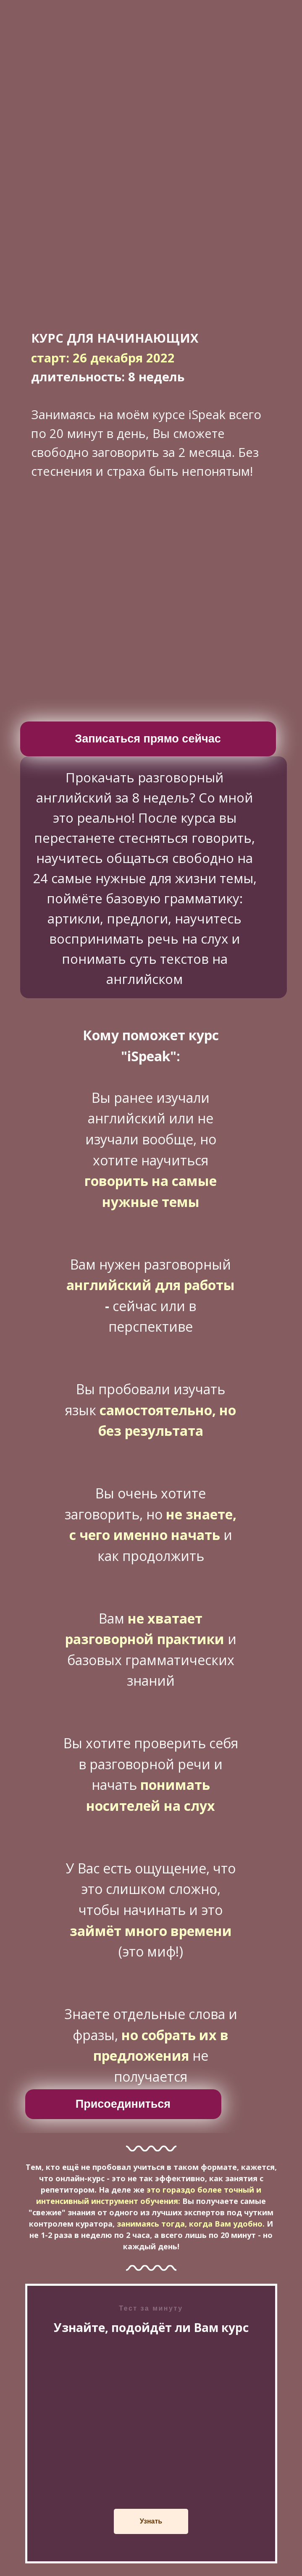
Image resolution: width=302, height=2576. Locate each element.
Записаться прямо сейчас (148, 738)
